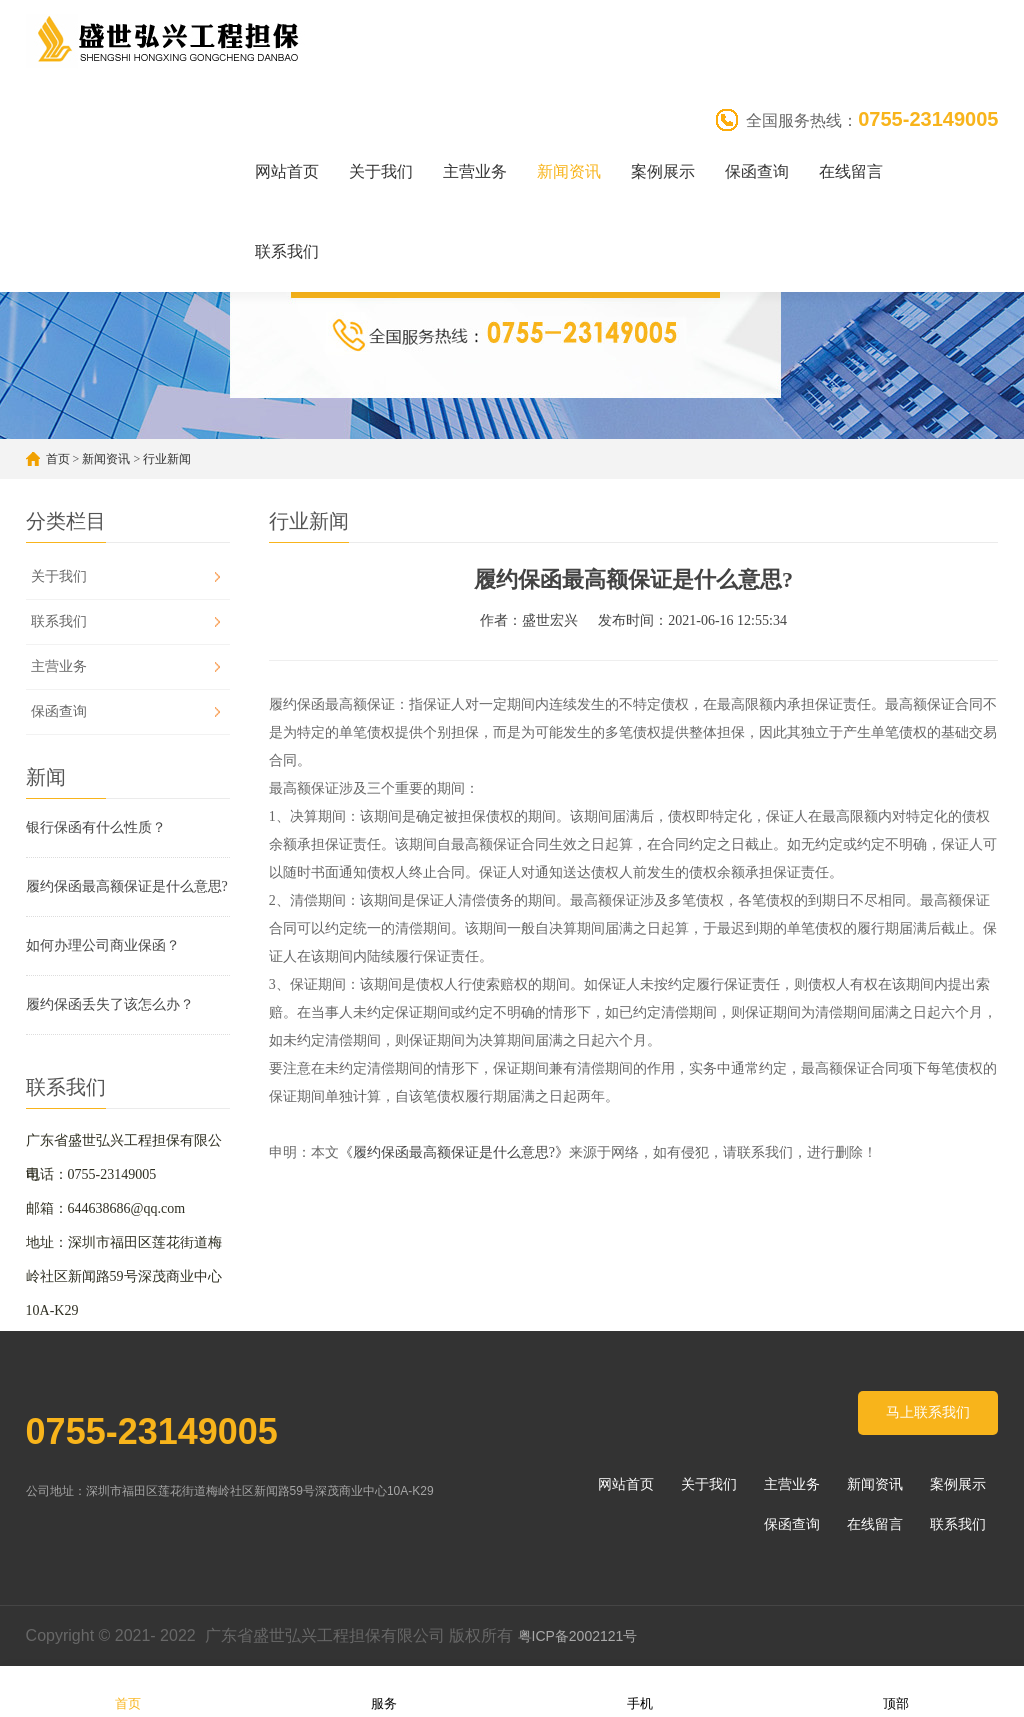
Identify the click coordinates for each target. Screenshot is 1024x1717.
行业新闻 (167, 459)
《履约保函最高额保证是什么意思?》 (454, 1152)
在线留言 (851, 171)
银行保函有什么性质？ (96, 827)
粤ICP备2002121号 (580, 1636)
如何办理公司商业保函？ (103, 945)
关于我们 (381, 171)
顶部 (896, 1690)
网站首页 (287, 171)
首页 (58, 459)
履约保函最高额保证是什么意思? (127, 886)
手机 (640, 1690)
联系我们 (287, 251)
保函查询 (757, 171)
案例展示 (663, 171)
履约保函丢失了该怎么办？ (110, 1004)
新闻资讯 (569, 171)
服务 (384, 1690)
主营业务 (475, 171)
